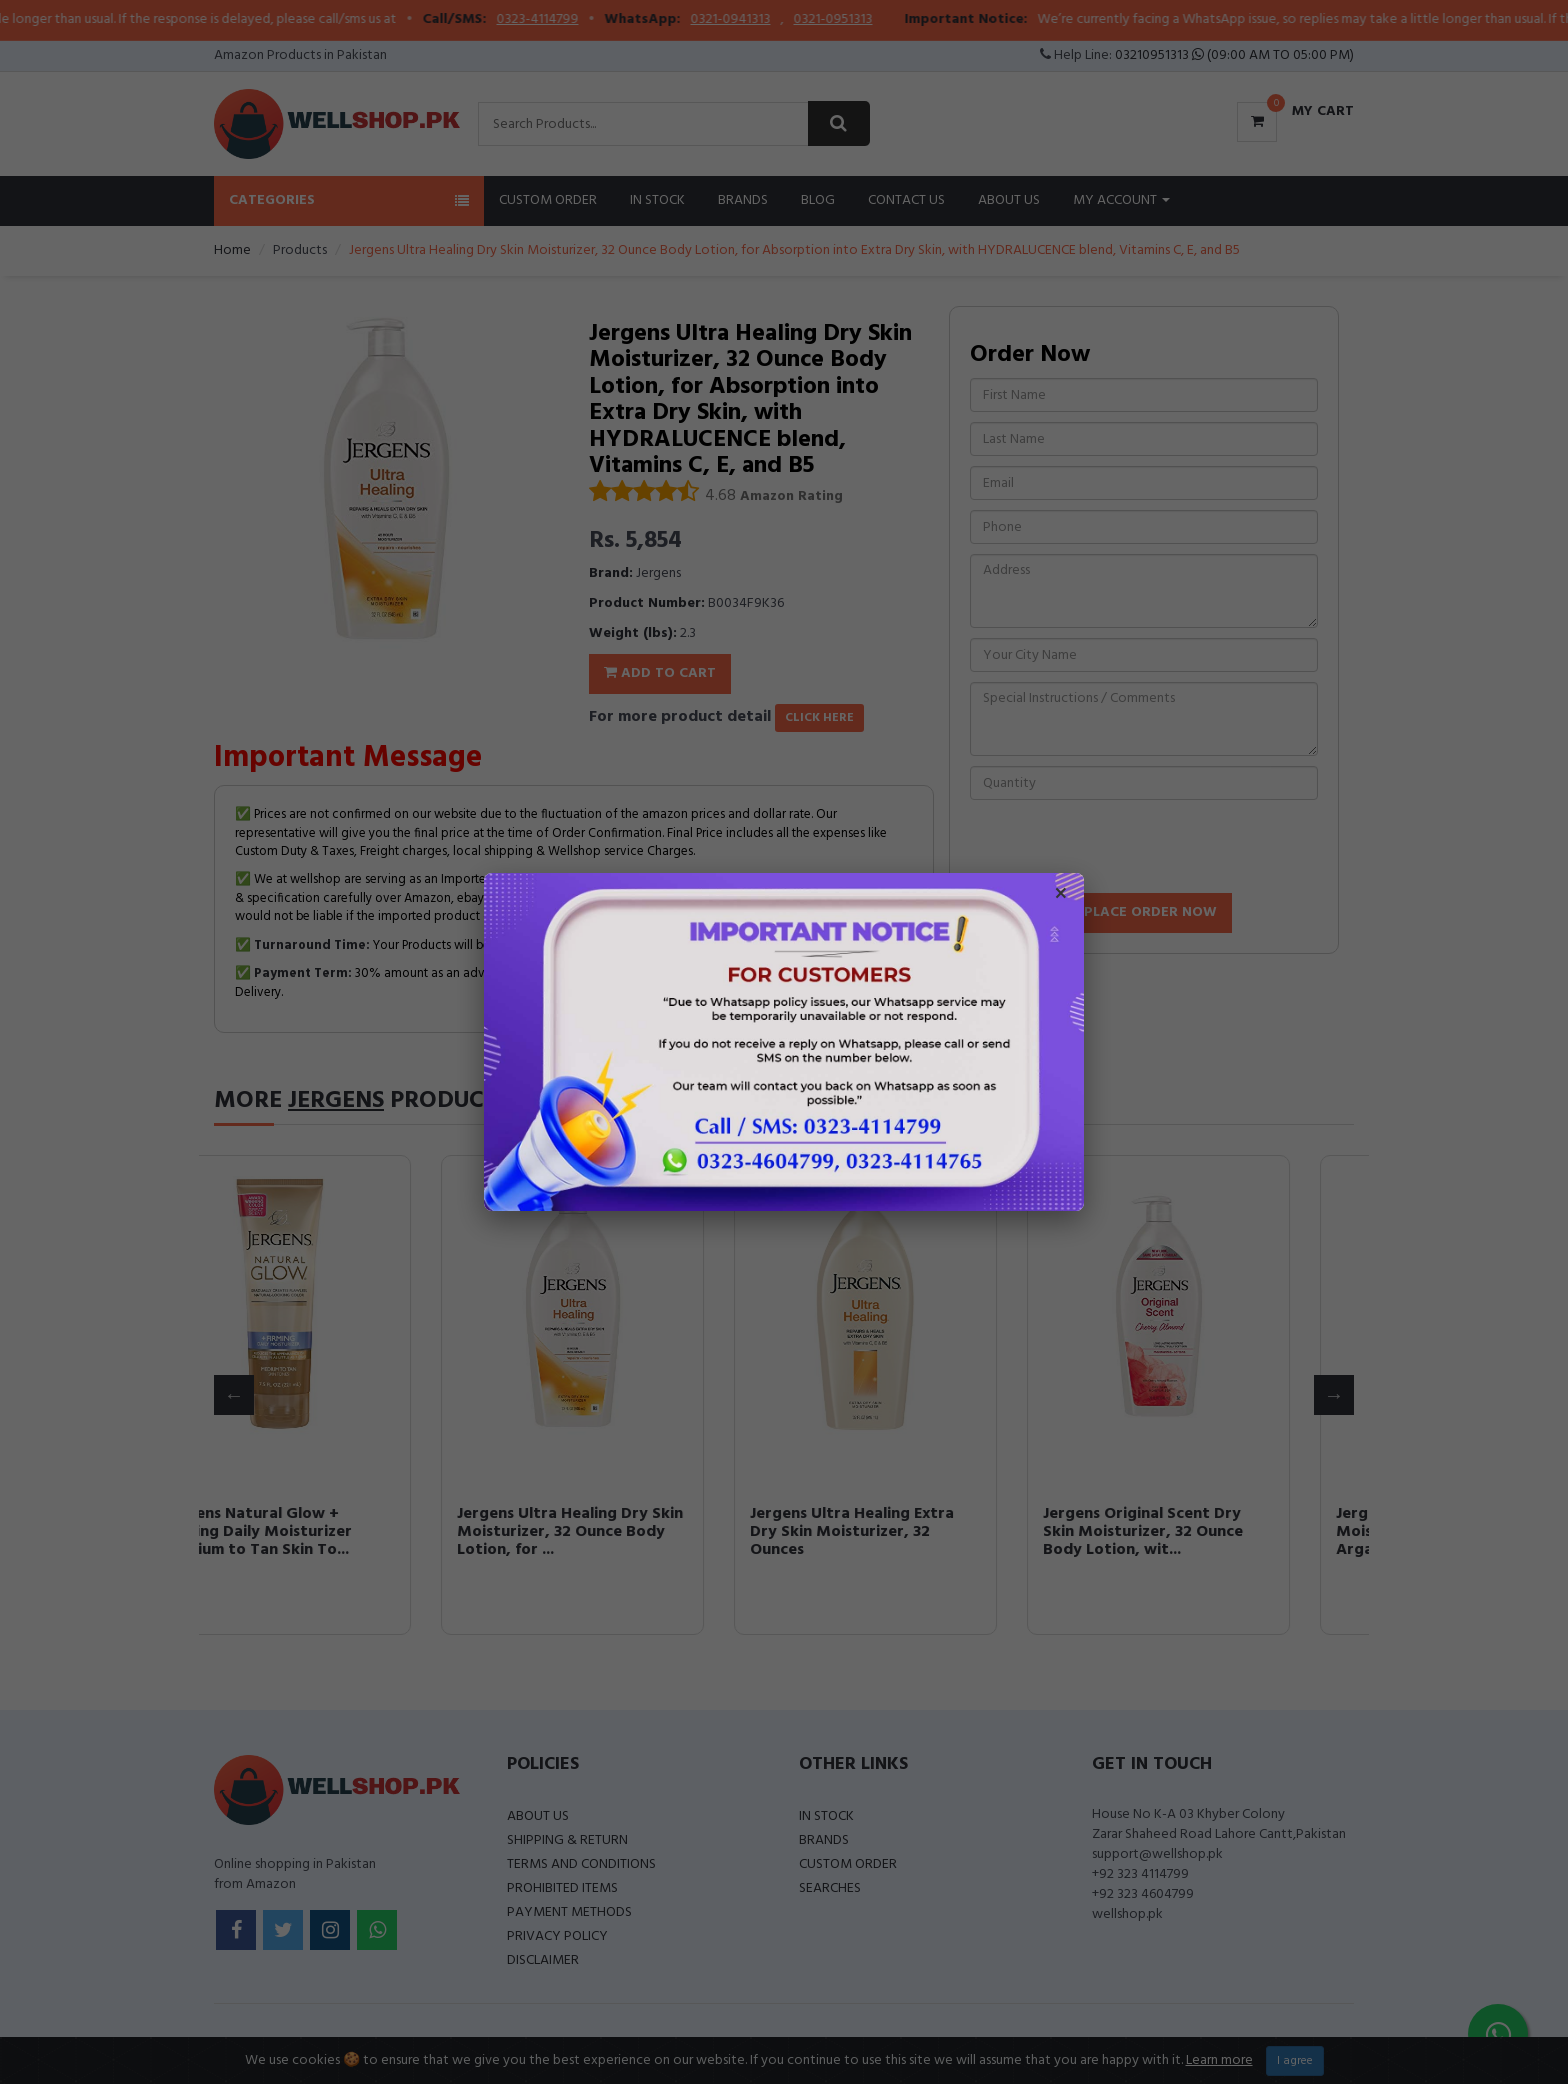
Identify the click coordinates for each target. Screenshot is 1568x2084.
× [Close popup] (1061, 896)
